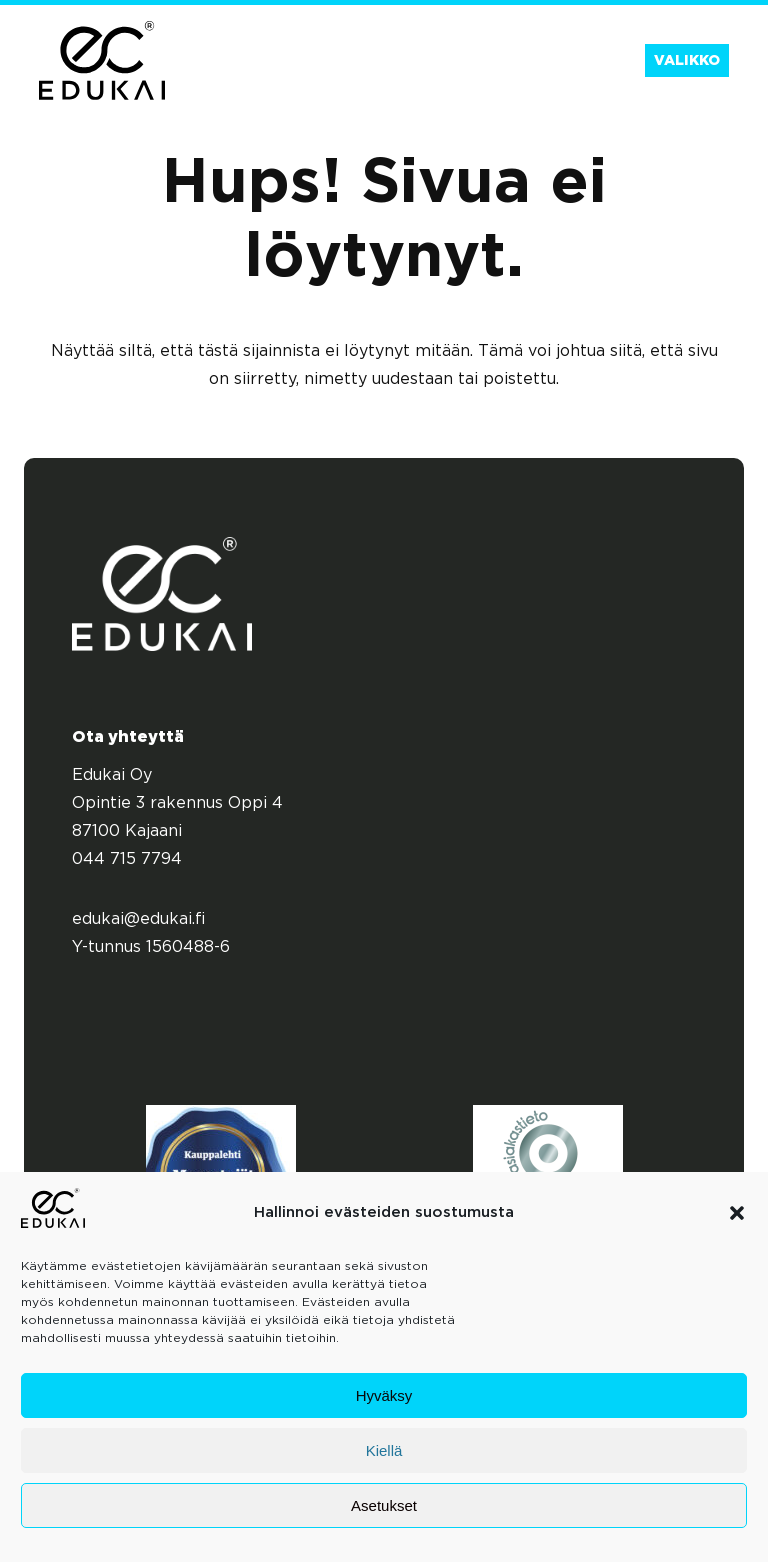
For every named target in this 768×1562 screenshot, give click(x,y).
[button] (737, 1213)
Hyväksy (384, 1395)
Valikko (687, 61)
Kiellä (384, 1450)
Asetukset (384, 1505)
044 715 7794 (127, 859)
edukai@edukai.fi (139, 919)
